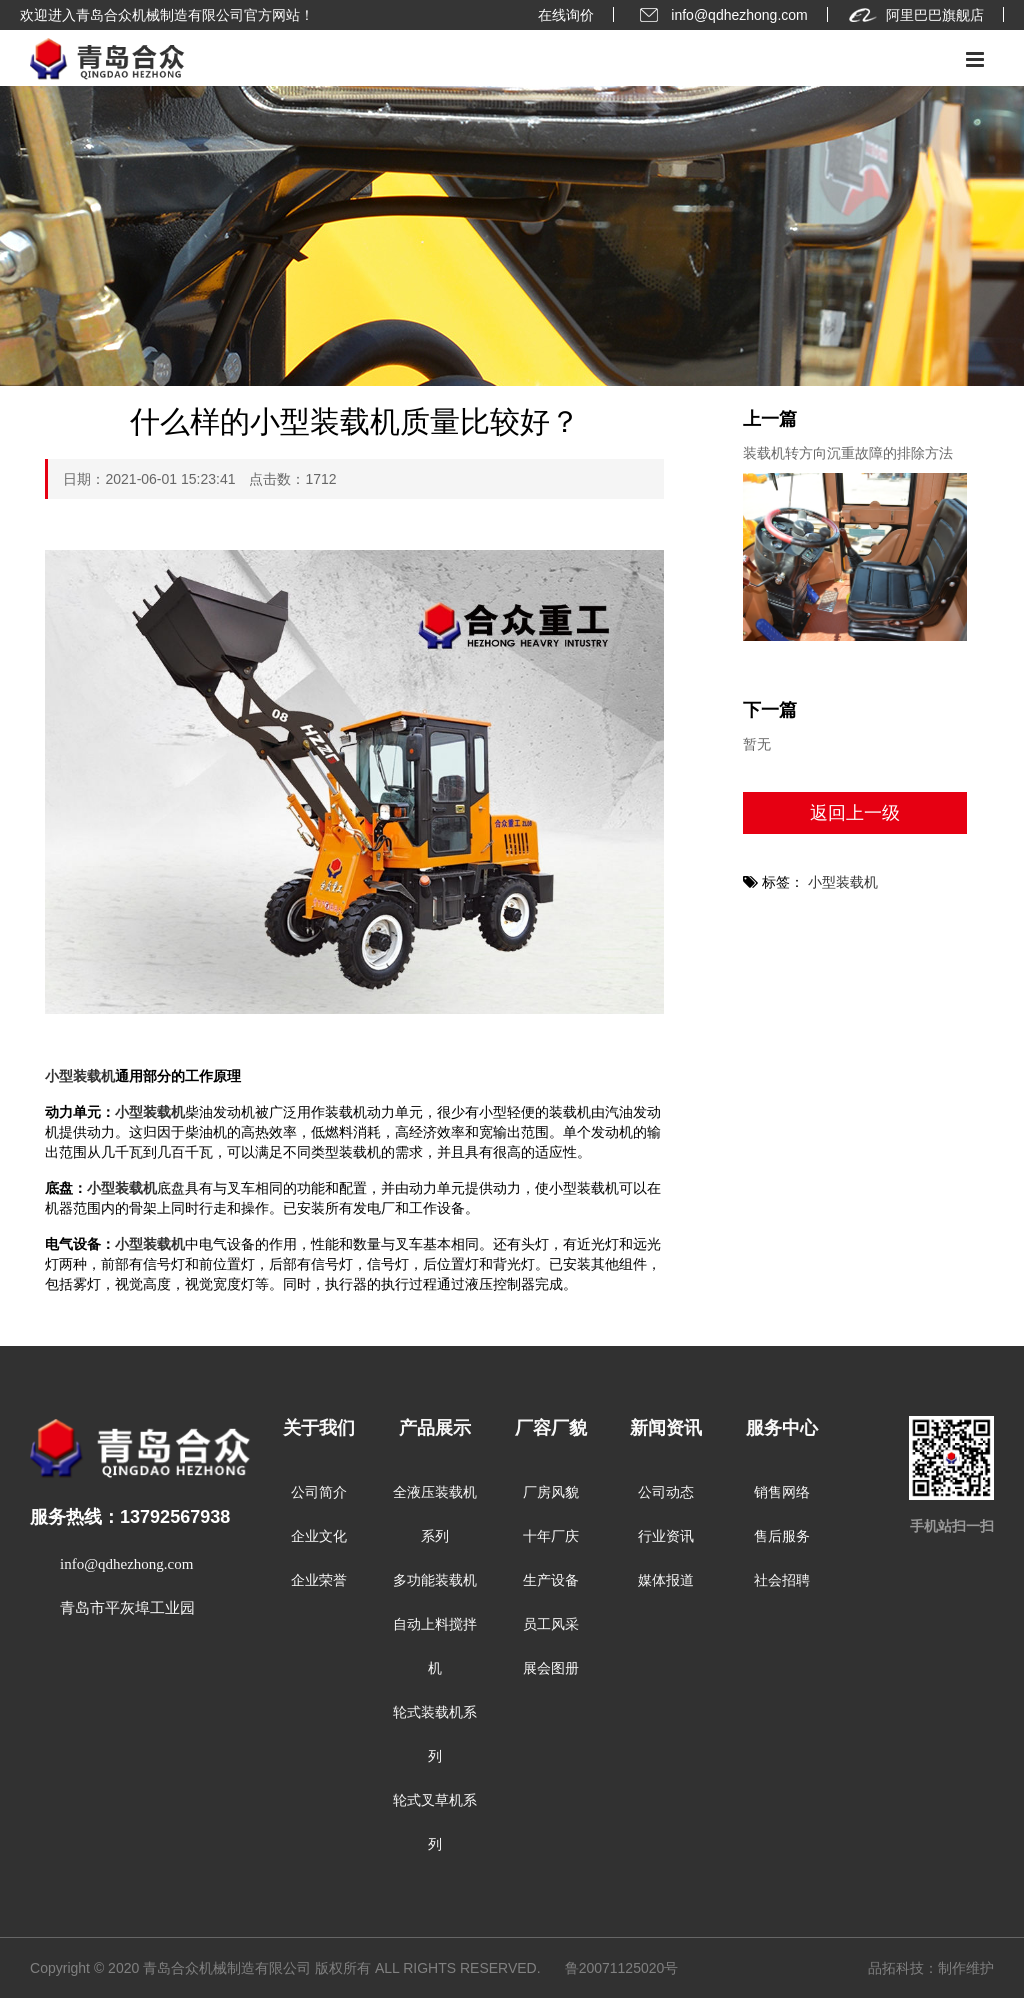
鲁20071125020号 (622, 1968)
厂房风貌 (551, 1492)
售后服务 (782, 1536)
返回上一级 (855, 813)
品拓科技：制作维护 (931, 1968)
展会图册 (551, 1668)
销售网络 (782, 1492)
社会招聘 (782, 1580)
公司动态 (666, 1492)
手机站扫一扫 (952, 1526)
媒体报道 (666, 1580)
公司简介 (319, 1492)
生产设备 (551, 1580)
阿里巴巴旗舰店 (916, 15)
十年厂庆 (551, 1536)
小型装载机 (80, 1076)
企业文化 (319, 1536)
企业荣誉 (319, 1580)
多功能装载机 (435, 1580)
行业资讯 (666, 1536)
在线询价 (566, 15)
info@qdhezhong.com (721, 15)
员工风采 (551, 1624)
